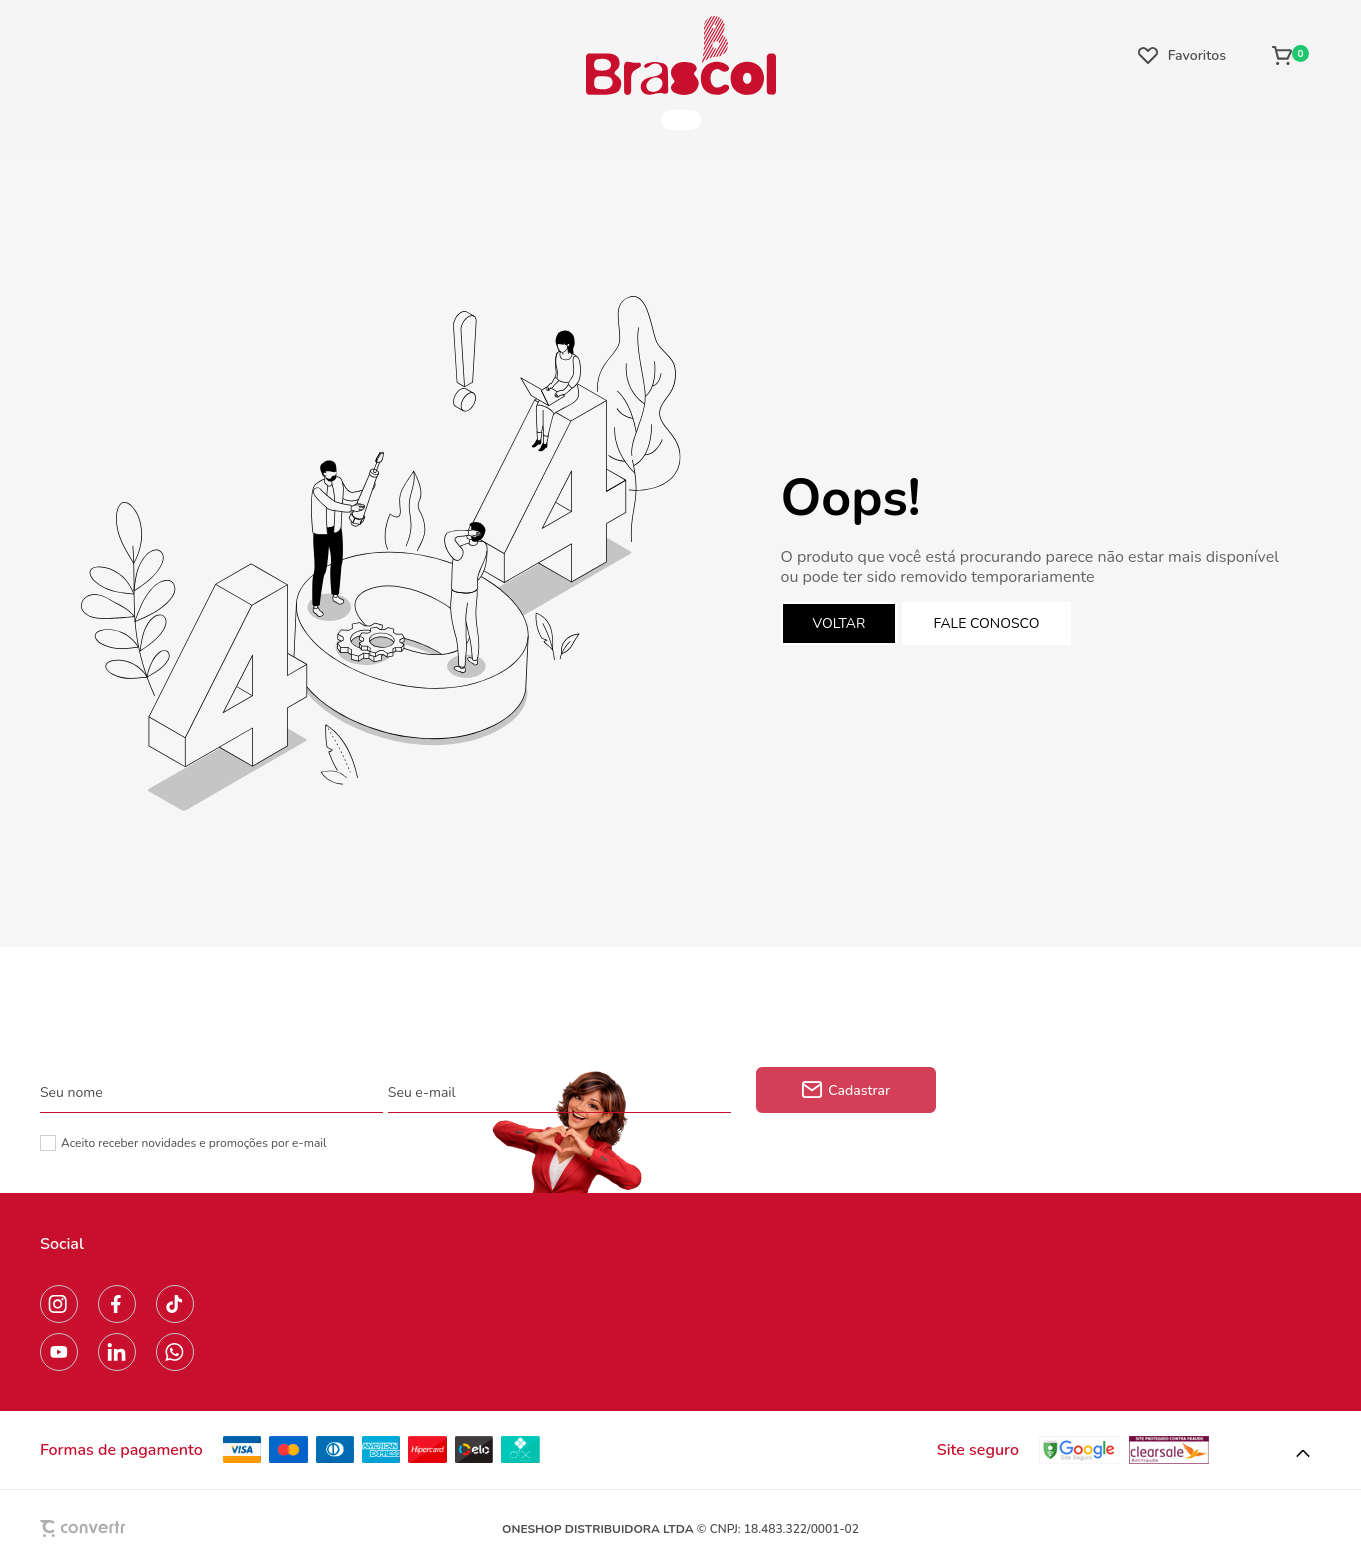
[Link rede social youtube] (59, 1352)
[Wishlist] (1182, 55)
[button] (1303, 1454)
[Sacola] (1290, 55)
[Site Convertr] (129, 1528)
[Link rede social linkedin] (117, 1352)
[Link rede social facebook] (117, 1304)
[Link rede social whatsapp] (175, 1352)
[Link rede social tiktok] (175, 1304)
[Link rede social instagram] (59, 1304)
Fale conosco (987, 623)
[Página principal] (681, 55)
